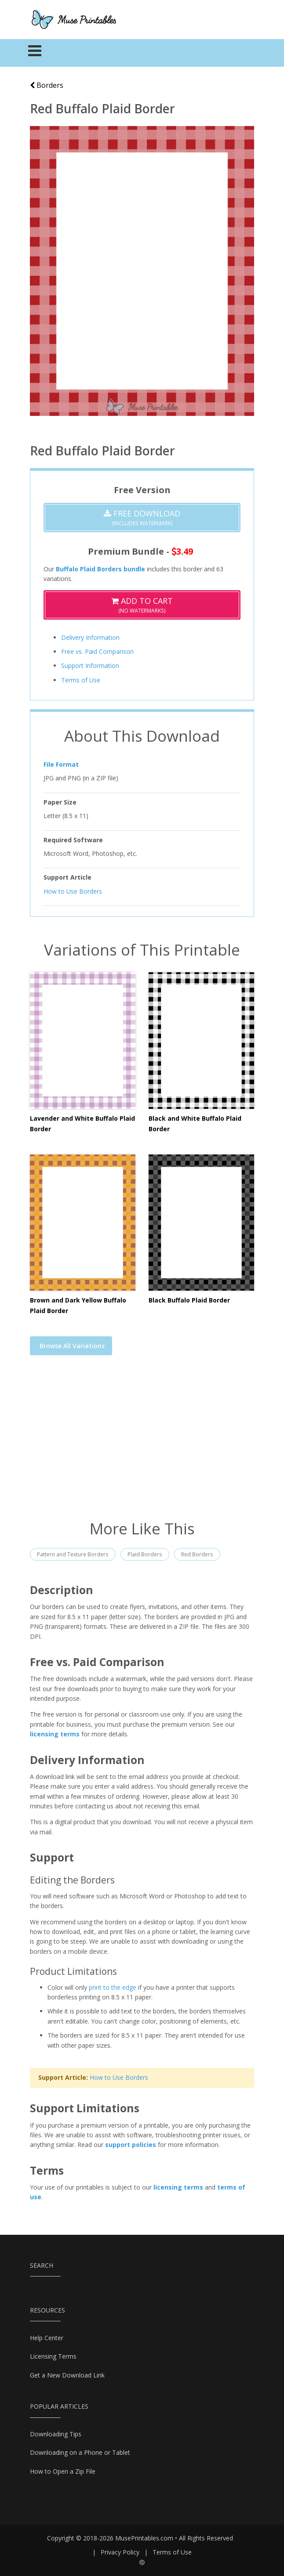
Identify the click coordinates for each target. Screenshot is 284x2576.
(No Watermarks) (142, 604)
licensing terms (55, 1734)
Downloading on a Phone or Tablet (80, 2452)
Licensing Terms (53, 2356)
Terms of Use (80, 680)
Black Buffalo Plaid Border (189, 1300)
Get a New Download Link (67, 2375)
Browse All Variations (72, 1346)
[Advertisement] (142, 1443)
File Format (61, 764)
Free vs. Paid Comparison (97, 651)
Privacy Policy (120, 2552)
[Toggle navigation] (35, 53)
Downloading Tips (55, 2434)
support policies (130, 2144)
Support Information (90, 665)
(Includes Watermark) (142, 517)
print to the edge (112, 1987)
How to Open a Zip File (62, 2471)
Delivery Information (90, 637)
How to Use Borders (73, 891)
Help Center (46, 2338)
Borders (46, 85)
